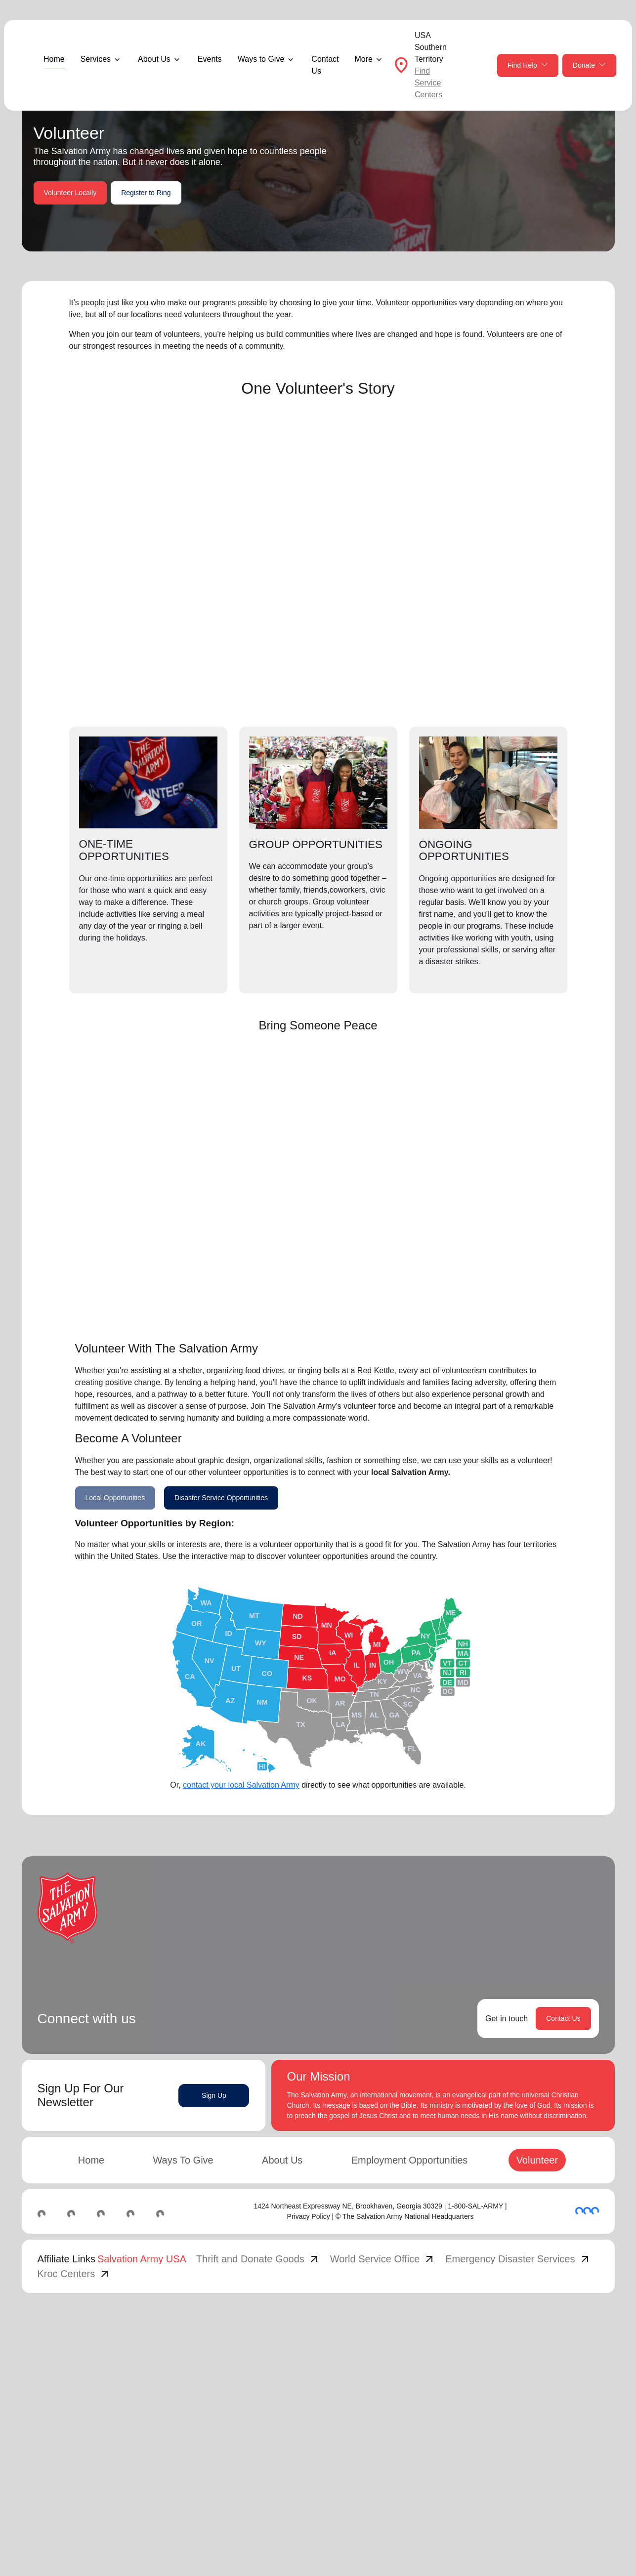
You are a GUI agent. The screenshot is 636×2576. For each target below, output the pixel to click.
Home (54, 59)
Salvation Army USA (141, 2258)
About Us (282, 2160)
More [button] (363, 59)
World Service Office (383, 2259)
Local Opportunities (115, 1498)
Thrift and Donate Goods (258, 2259)
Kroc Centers (74, 2274)
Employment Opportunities (409, 2160)
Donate (589, 65)
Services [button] (96, 59)
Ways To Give (183, 2160)
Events (210, 59)
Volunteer (537, 2160)
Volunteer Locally (70, 193)
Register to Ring (145, 193)
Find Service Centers (428, 83)
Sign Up (214, 2095)
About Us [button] (154, 59)
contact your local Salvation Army (241, 1785)
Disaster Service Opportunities (221, 1498)
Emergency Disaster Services (518, 2259)
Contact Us (325, 65)
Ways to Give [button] (261, 59)
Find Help (528, 65)
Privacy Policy (308, 2216)
